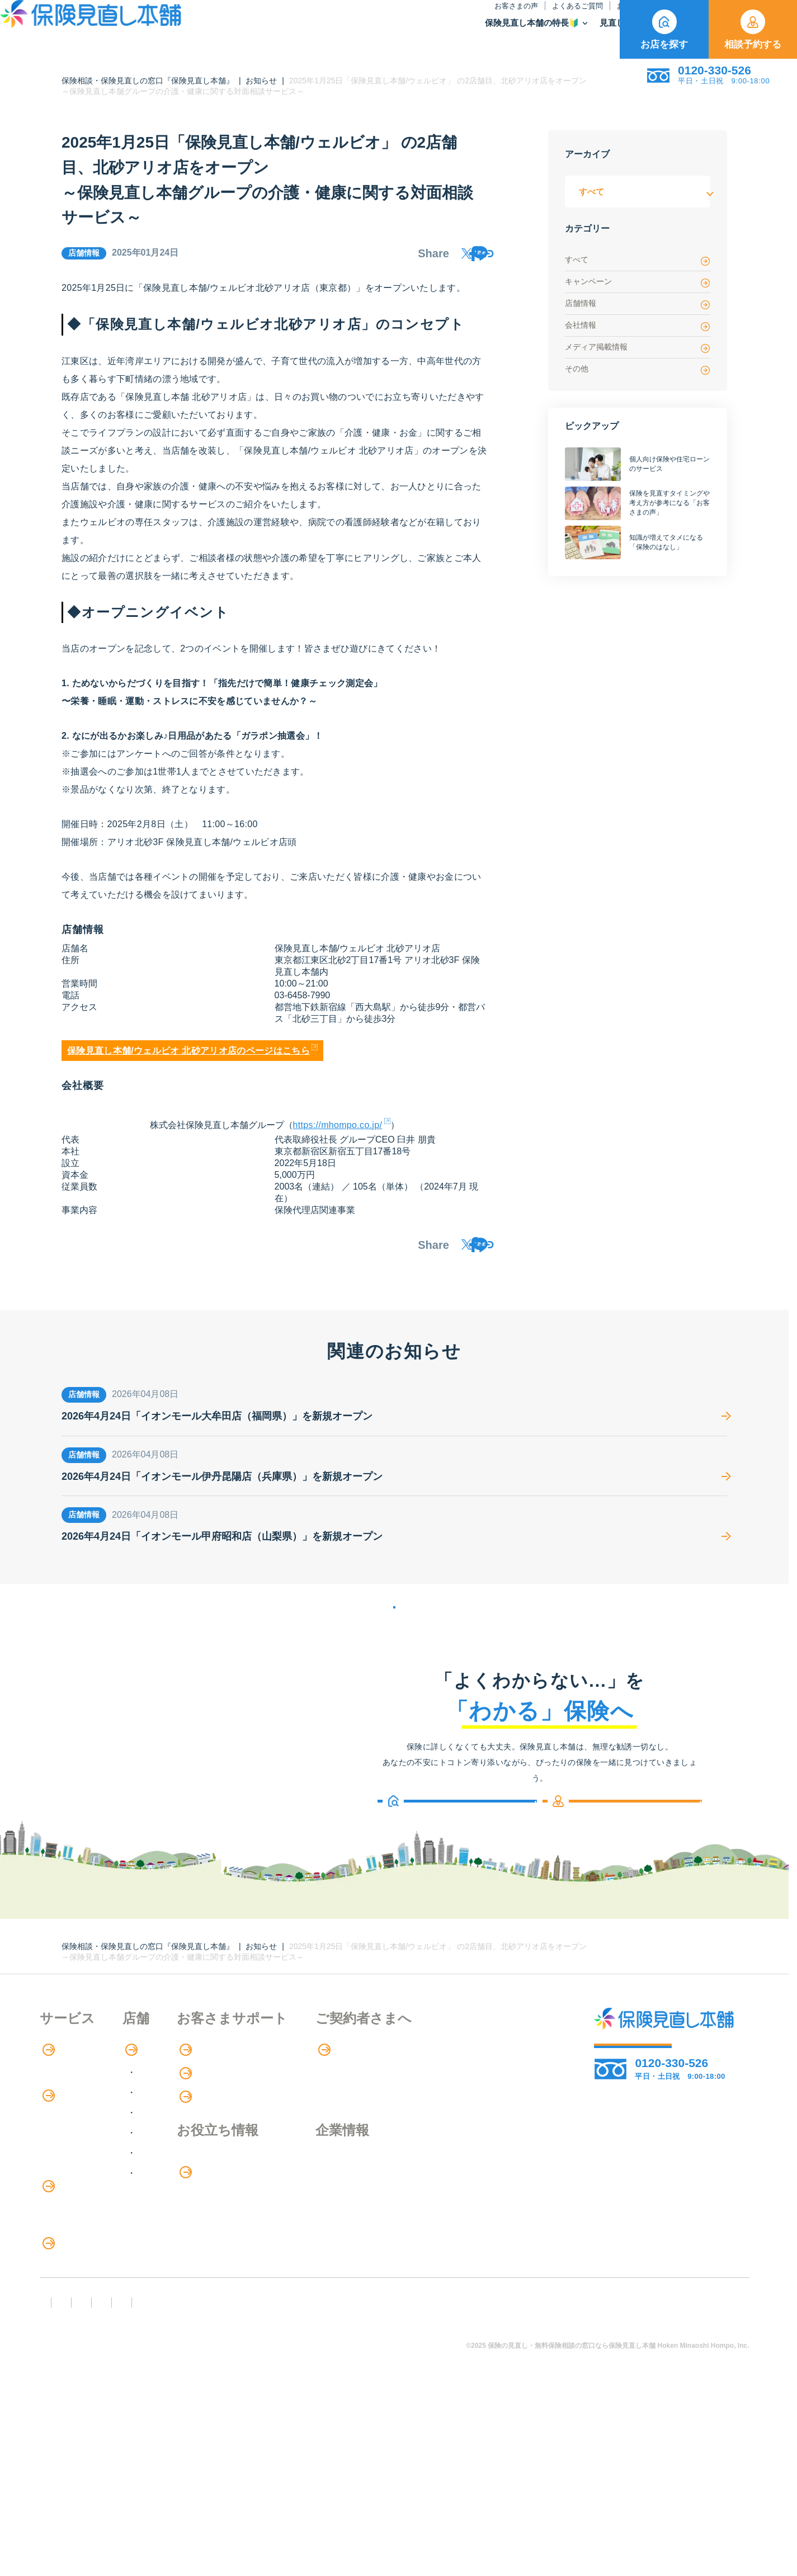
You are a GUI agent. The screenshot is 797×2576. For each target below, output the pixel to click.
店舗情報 (637, 304)
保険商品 (516, 36)
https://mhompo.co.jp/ (338, 1133)
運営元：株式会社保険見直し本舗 (660, 2476)
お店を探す (664, 30)
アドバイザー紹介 (75, 2140)
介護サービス (72, 2278)
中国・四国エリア (221, 2197)
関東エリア (207, 2137)
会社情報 (637, 325)
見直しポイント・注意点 (89, 2347)
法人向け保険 (66, 2301)
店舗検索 (197, 2094)
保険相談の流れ (71, 2117)
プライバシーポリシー (387, 2476)
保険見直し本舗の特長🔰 (344, 36)
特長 (56, 2094)
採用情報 (458, 2228)
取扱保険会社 (584, 36)
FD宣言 (59, 2476)
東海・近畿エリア (221, 2177)
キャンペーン (637, 282)
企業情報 (458, 2205)
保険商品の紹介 (78, 2164)
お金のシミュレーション (350, 2229)
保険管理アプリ (71, 2232)
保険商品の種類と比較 (84, 2186)
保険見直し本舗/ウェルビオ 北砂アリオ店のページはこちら (188, 1059)
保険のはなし (499, 20)
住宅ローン (62, 2255)
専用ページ (464, 2094)
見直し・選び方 (445, 36)
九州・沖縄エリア (221, 2218)
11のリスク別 (67, 2393)
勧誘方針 (119, 2476)
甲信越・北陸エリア (225, 2157)
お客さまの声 (328, 20)
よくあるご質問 (389, 20)
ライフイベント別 (75, 2370)
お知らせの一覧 (394, 1638)
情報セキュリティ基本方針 (512, 2476)
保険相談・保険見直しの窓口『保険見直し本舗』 (148, 80)
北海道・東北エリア (225, 2117)
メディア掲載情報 (637, 347)
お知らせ (443, 20)
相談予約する (752, 30)
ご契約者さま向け (574, 20)
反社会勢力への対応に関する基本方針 (239, 2476)
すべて (637, 260)
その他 (637, 369)
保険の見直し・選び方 (92, 2325)
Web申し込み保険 (76, 2209)
